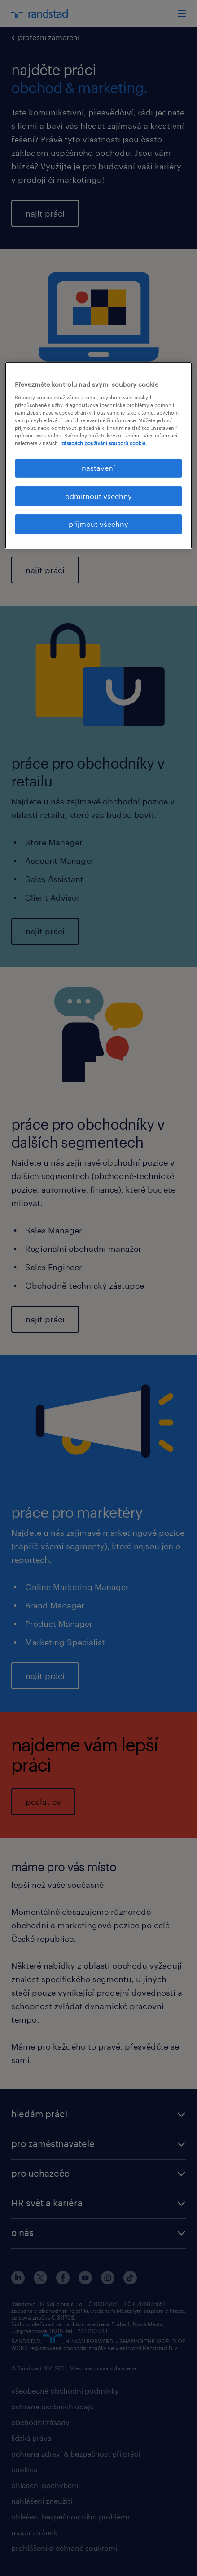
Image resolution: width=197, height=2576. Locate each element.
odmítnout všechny (98, 496)
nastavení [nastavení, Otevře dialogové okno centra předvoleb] (98, 468)
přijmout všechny (98, 524)
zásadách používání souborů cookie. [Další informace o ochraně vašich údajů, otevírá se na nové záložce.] (104, 443)
